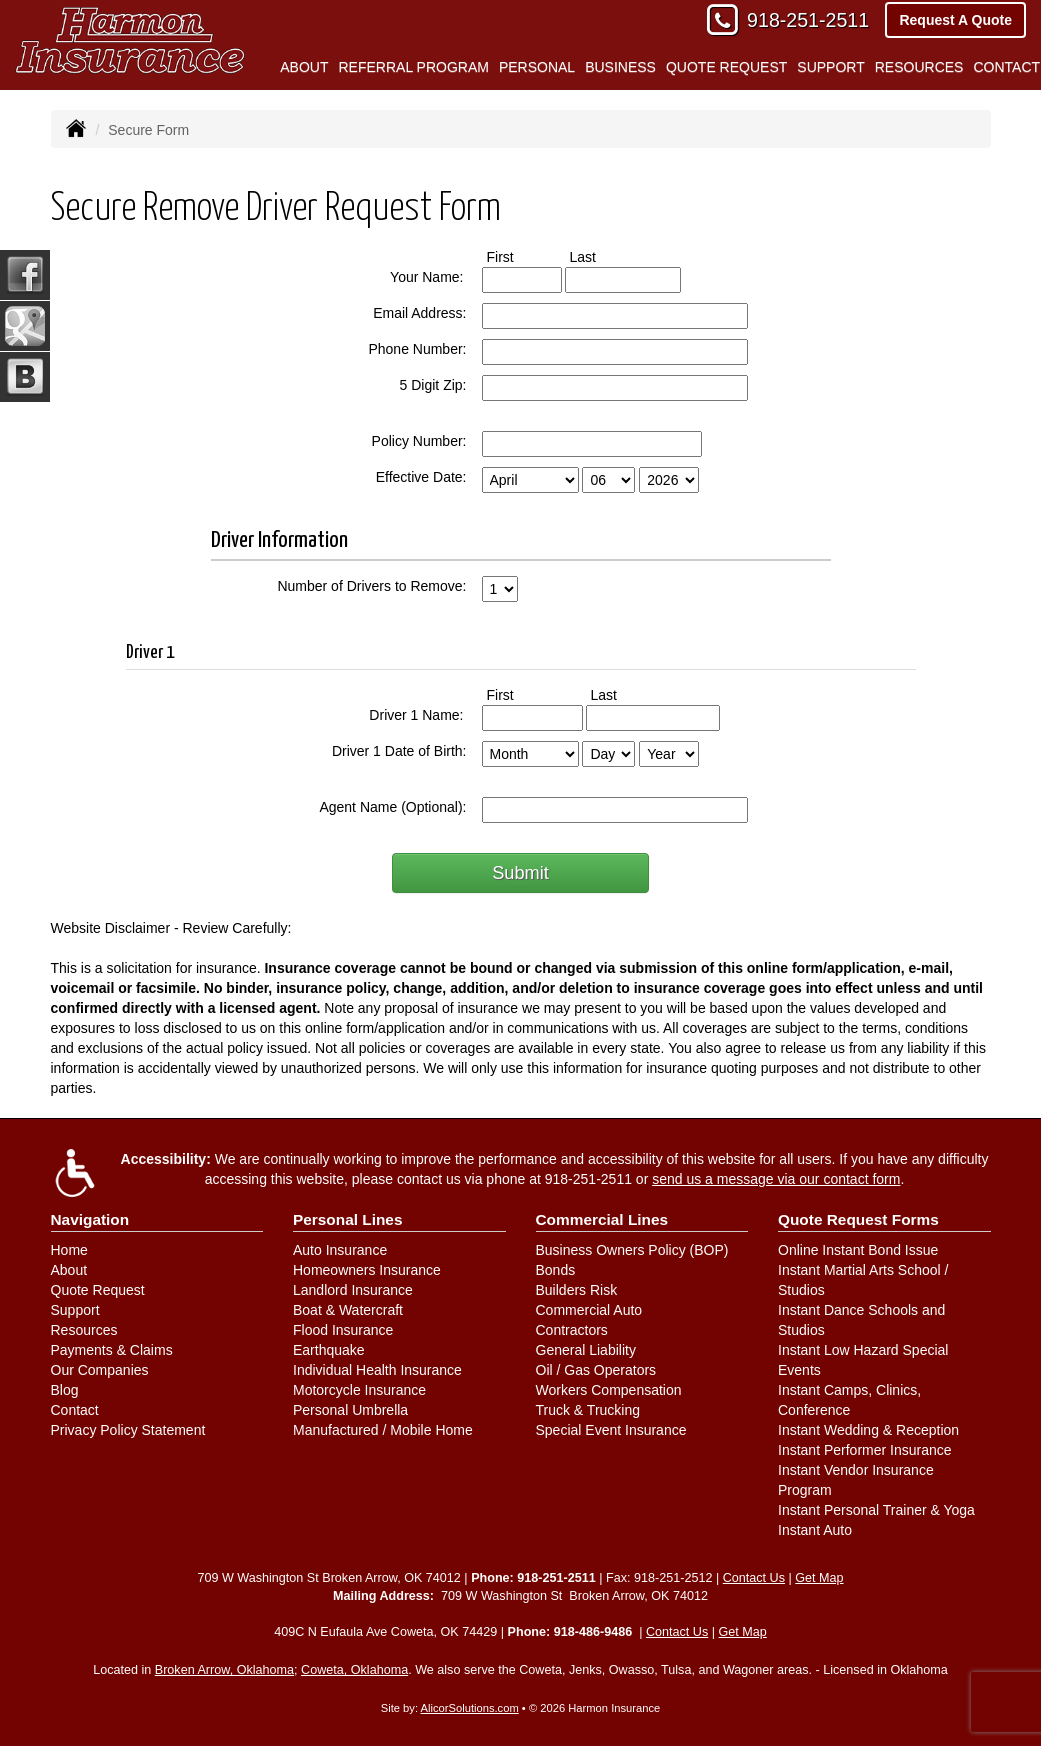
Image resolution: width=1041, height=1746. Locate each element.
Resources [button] (919, 67)
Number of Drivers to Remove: (371, 586)
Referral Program (413, 67)
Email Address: (419, 313)
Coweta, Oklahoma (354, 1670)
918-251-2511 (808, 20)
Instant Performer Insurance (865, 1450)
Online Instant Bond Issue (858, 1250)
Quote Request (98, 1290)
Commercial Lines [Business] (602, 1219)
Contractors (572, 1330)
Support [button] (830, 67)
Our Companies (100, 1370)
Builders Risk (577, 1290)
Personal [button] (537, 67)
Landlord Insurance (353, 1290)
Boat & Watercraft (348, 1310)
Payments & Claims (112, 1350)
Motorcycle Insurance (359, 1390)
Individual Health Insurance (377, 1370)
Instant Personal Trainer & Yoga (876, 1510)
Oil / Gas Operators (596, 1370)
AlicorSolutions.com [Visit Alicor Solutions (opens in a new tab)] (470, 1708)
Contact (75, 1410)
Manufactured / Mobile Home (383, 1430)
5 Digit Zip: (433, 385)
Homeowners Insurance (367, 1270)
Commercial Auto (589, 1310)
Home (69, 1250)
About (69, 1270)
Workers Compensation (609, 1390)
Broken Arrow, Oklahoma (224, 1670)
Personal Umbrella (350, 1410)
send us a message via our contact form (776, 1179)
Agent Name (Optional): (392, 807)
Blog (65, 1390)
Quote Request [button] (726, 67)
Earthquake (329, 1350)
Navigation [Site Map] (90, 1219)
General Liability (586, 1350)
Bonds (556, 1270)
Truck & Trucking (588, 1410)
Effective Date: (421, 477)
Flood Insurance (343, 1330)
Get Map (819, 1578)
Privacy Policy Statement (128, 1430)
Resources (84, 1330)
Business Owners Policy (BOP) (632, 1250)
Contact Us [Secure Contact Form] (754, 1578)
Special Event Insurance (611, 1430)
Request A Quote (955, 20)
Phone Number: (417, 349)
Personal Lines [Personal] (348, 1219)
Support (75, 1310)
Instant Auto (815, 1530)
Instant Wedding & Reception (868, 1430)
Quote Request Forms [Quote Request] (858, 1219)
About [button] (304, 67)
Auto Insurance (340, 1250)
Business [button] (620, 67)
